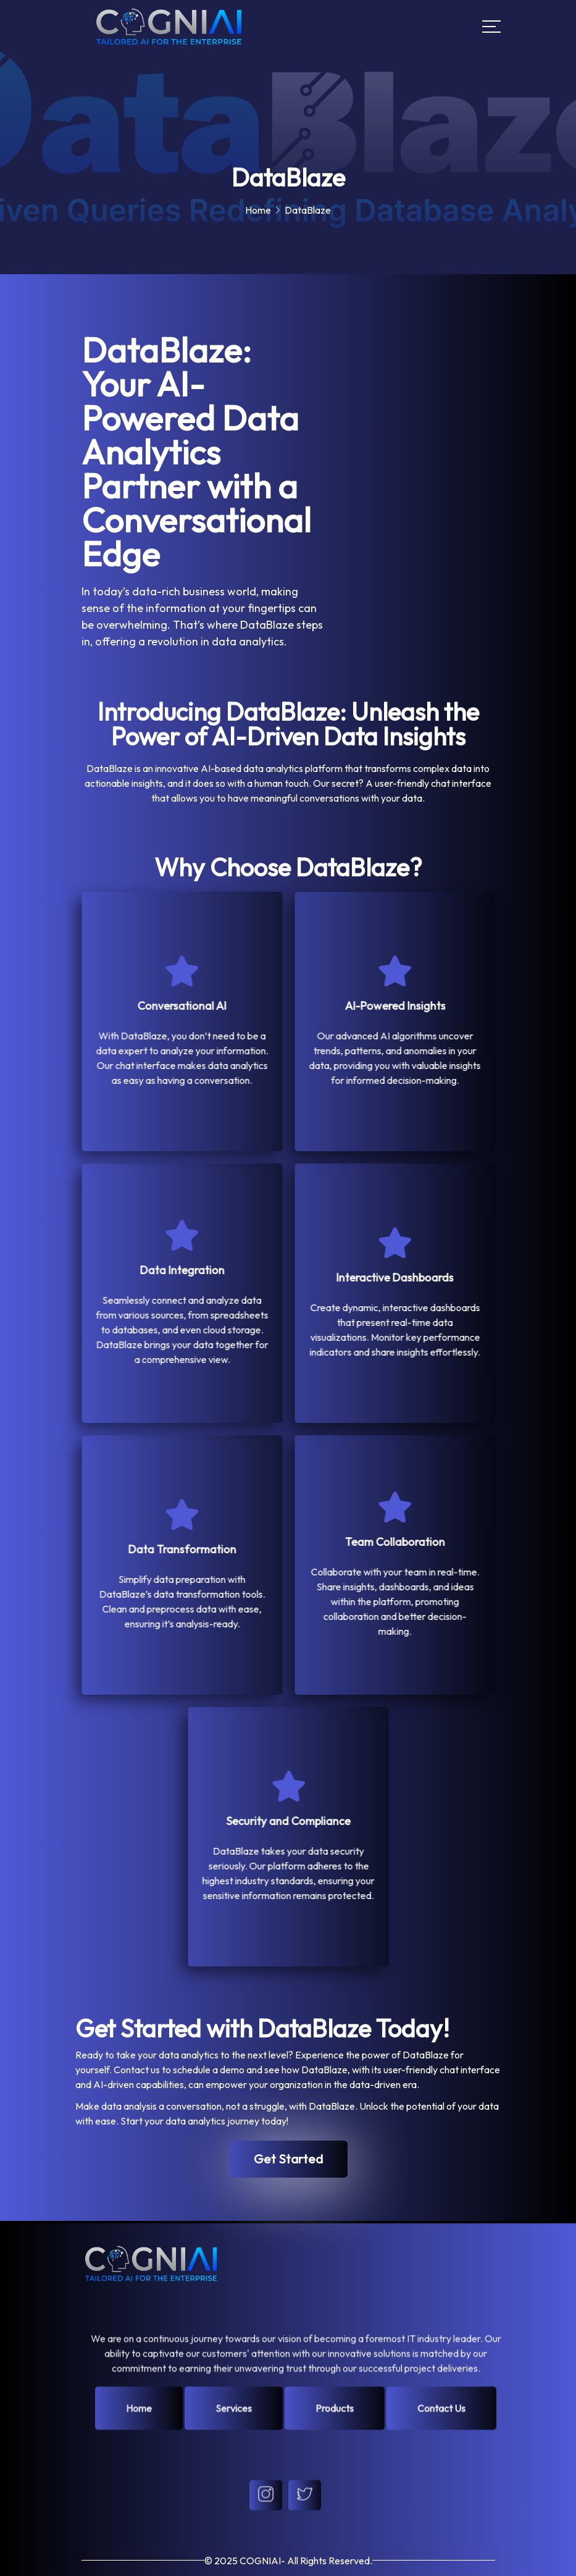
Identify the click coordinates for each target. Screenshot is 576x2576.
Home (258, 210)
